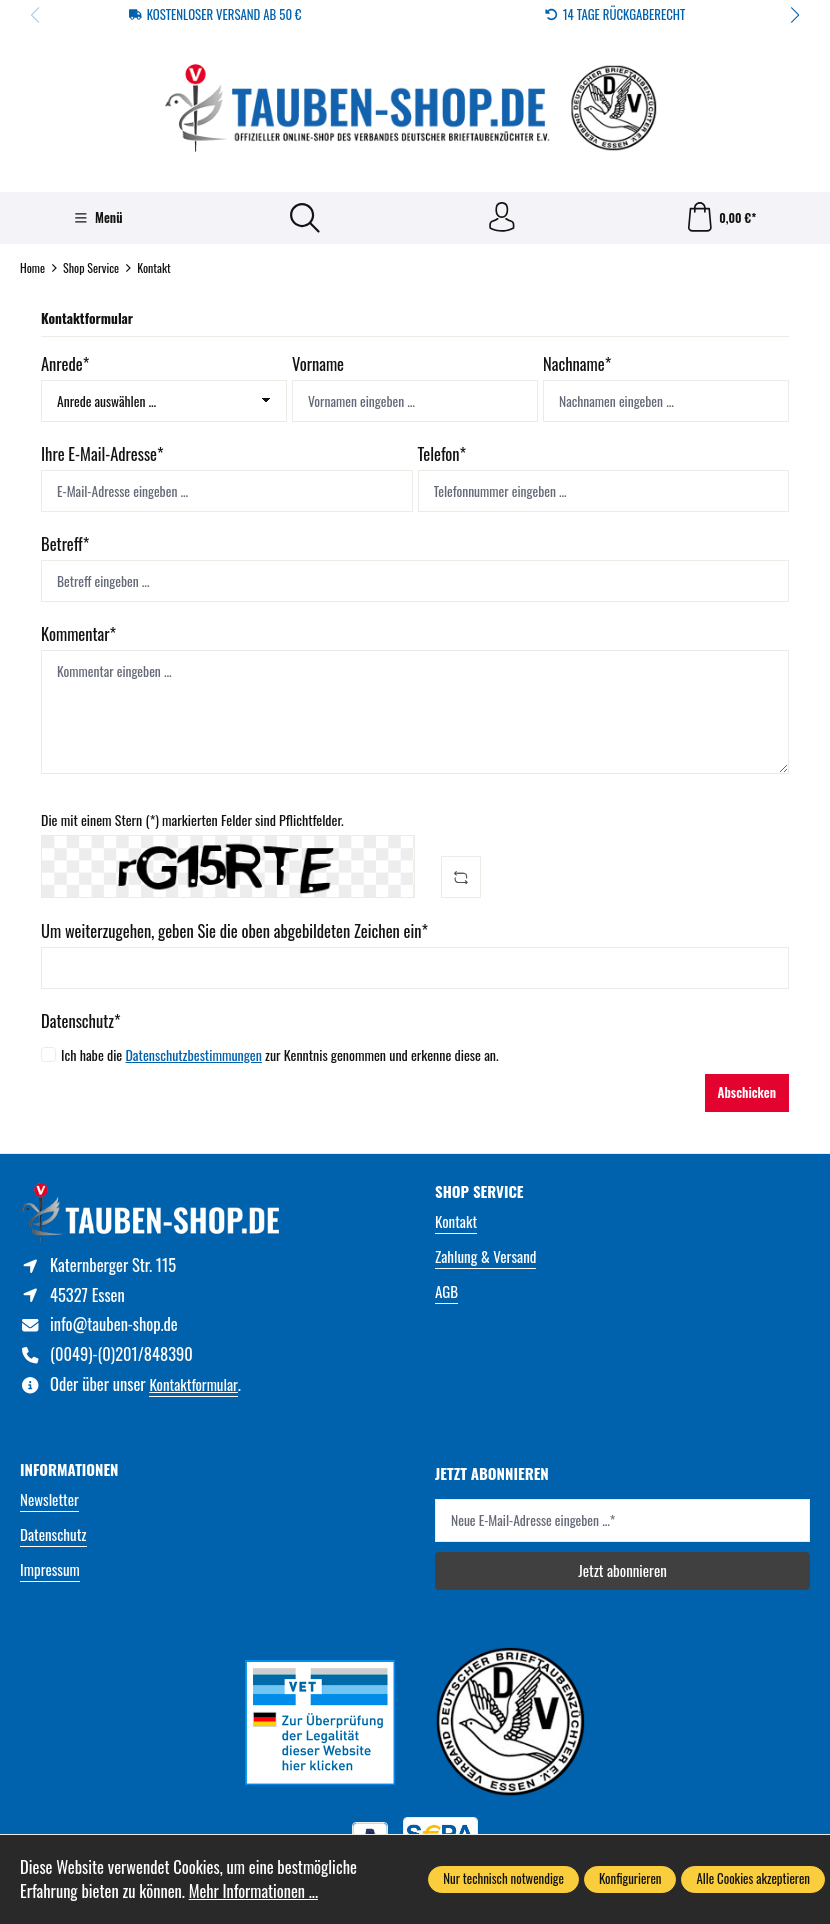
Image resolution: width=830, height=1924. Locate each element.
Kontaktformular (193, 1385)
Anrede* (65, 364)
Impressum (50, 1570)
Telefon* (442, 454)
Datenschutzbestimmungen (193, 1054)
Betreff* (65, 544)
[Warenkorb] (720, 218)
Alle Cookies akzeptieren (753, 1878)
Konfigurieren (630, 1878)
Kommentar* (78, 634)
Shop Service (479, 1191)
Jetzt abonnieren (622, 1571)
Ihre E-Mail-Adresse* (102, 454)
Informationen (69, 1470)
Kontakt (456, 1221)
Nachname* (577, 364)
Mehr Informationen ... (254, 1891)
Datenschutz (53, 1535)
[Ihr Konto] (502, 218)
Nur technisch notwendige (503, 1878)
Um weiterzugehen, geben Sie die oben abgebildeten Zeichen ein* (234, 931)
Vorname (318, 364)
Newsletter (49, 1500)
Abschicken (747, 1092)
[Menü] (98, 219)
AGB (446, 1291)
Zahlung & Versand (485, 1256)
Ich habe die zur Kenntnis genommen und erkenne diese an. (280, 1055)
